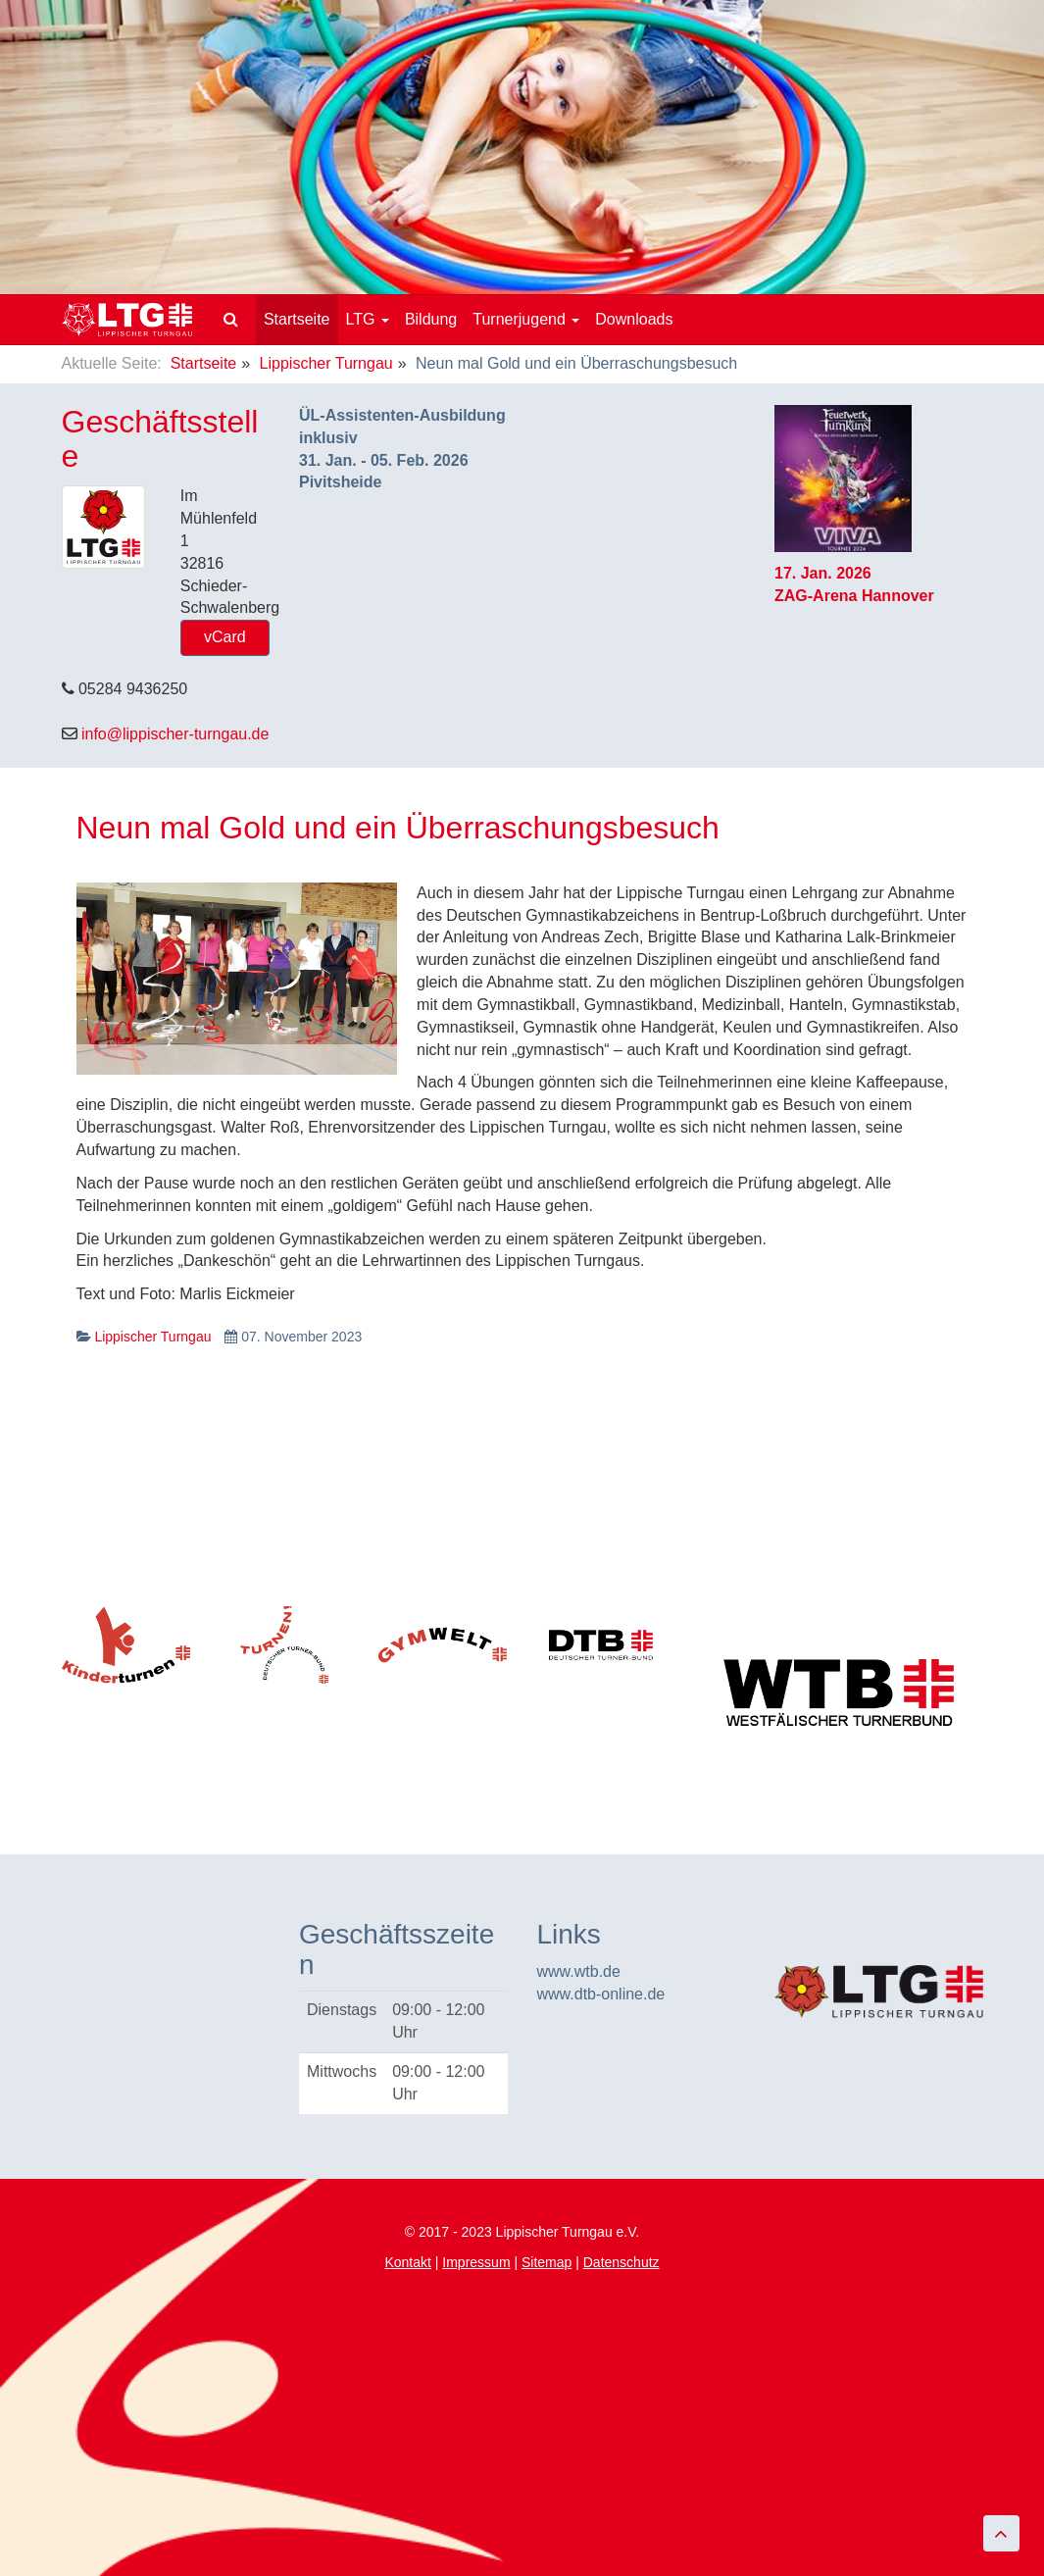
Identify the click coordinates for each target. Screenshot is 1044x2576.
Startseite (297, 319)
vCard (225, 637)
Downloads (633, 319)
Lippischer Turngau (326, 363)
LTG (367, 319)
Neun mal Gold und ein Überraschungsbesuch (398, 827)
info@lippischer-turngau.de (175, 734)
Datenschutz (621, 2262)
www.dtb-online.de (601, 1994)
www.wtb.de (579, 1971)
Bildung (431, 319)
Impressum (476, 2262)
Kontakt (407, 2262)
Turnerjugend (525, 319)
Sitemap (547, 2262)
